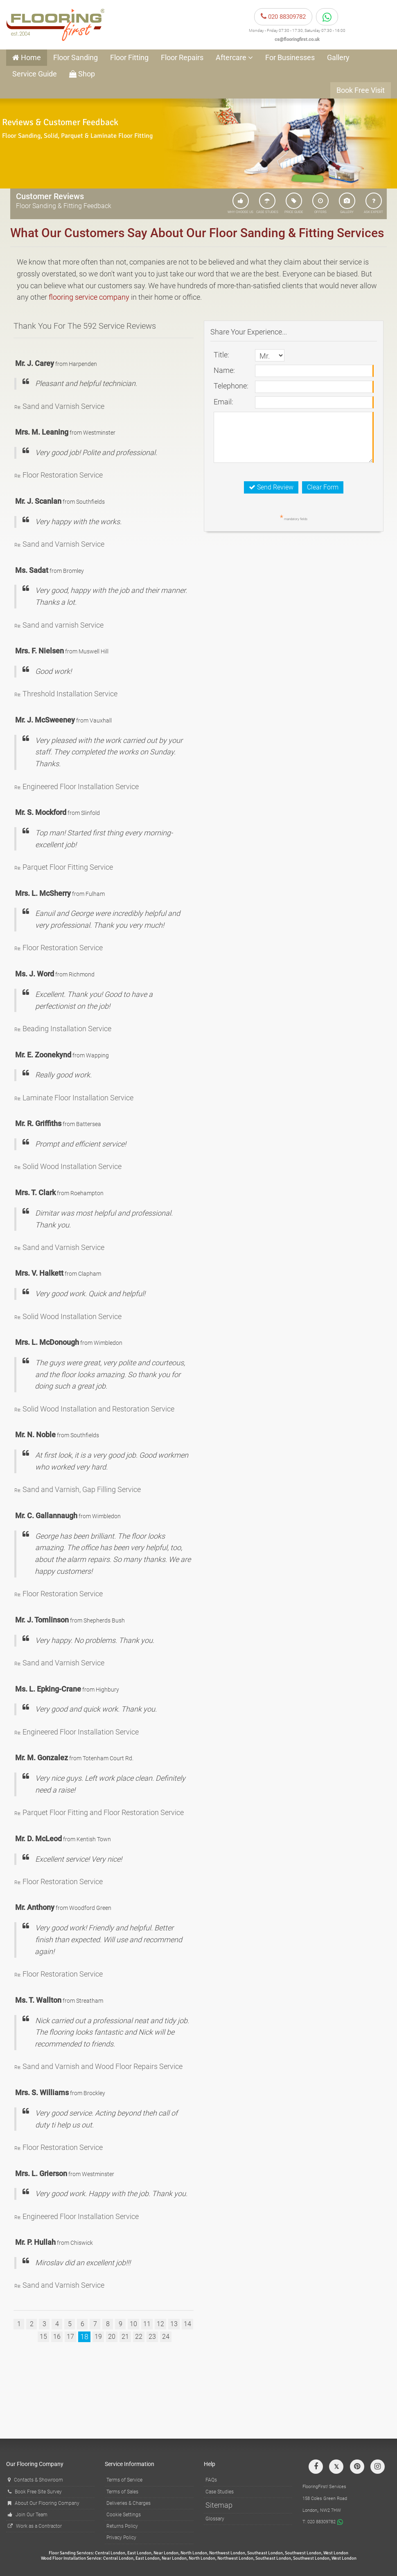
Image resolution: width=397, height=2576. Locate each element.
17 (70, 2336)
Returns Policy (122, 2526)
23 (152, 2336)
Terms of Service (124, 2480)
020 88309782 (283, 16)
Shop (82, 74)
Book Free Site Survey (35, 2492)
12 (160, 2324)
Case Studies (219, 2492)
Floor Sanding (75, 57)
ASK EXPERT (373, 203)
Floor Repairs (182, 57)
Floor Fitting (129, 57)
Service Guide (34, 74)
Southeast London (265, 2553)
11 (147, 2324)
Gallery (338, 57)
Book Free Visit (360, 90)
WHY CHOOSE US (240, 203)
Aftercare (234, 57)
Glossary (214, 2519)
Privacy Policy (121, 2537)
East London (139, 2553)
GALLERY (347, 203)
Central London (110, 2553)
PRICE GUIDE (293, 203)
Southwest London (303, 2553)
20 (111, 2336)
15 (43, 2336)
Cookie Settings (123, 2515)
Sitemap (218, 2505)
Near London (165, 2553)
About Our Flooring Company (43, 2503)
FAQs (211, 2480)
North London (193, 2553)
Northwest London (227, 2553)
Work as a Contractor (35, 2526)
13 (174, 2324)
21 (125, 2336)
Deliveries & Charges (128, 2503)
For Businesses (290, 57)
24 (165, 2336)
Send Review (271, 487)
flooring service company (89, 297)
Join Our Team (27, 2515)
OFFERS (320, 203)
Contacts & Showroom (35, 2480)
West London (335, 2553)
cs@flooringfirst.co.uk (297, 39)
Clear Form (322, 487)
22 (138, 2336)
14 (187, 2324)
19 (98, 2336)
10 (133, 2324)
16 (57, 2336)
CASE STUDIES (267, 203)
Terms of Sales (122, 2492)
